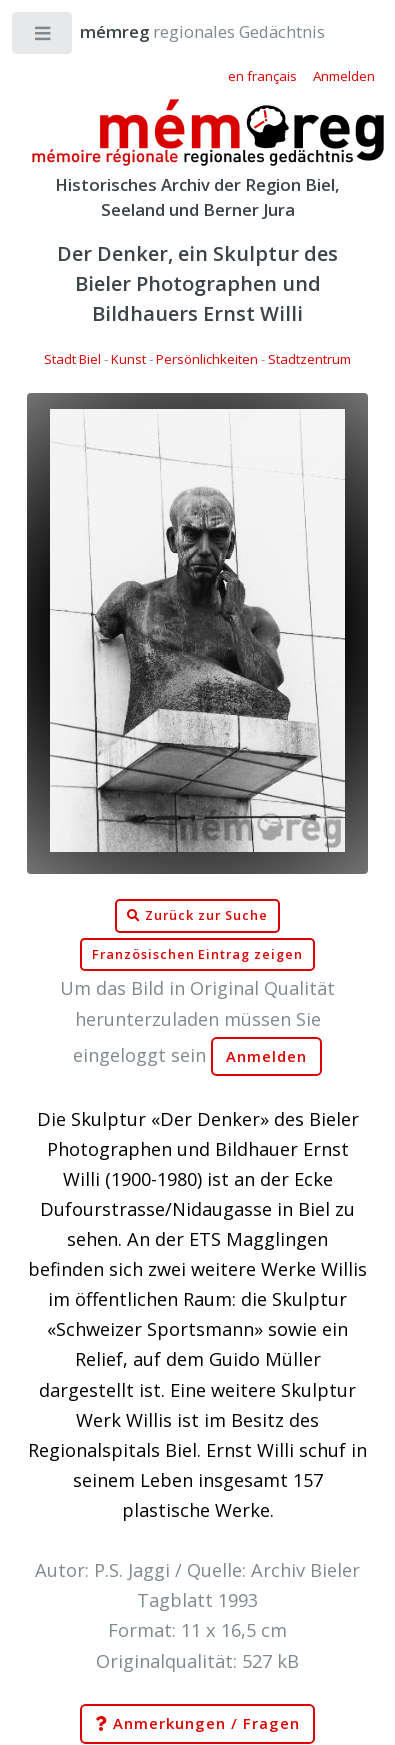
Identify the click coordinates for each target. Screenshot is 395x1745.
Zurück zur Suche (197, 916)
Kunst (128, 359)
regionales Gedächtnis (182, 31)
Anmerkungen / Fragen (197, 1724)
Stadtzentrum (309, 359)
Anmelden (267, 1056)
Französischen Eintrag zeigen (197, 954)
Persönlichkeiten (207, 359)
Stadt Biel (72, 359)
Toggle (43, 37)
